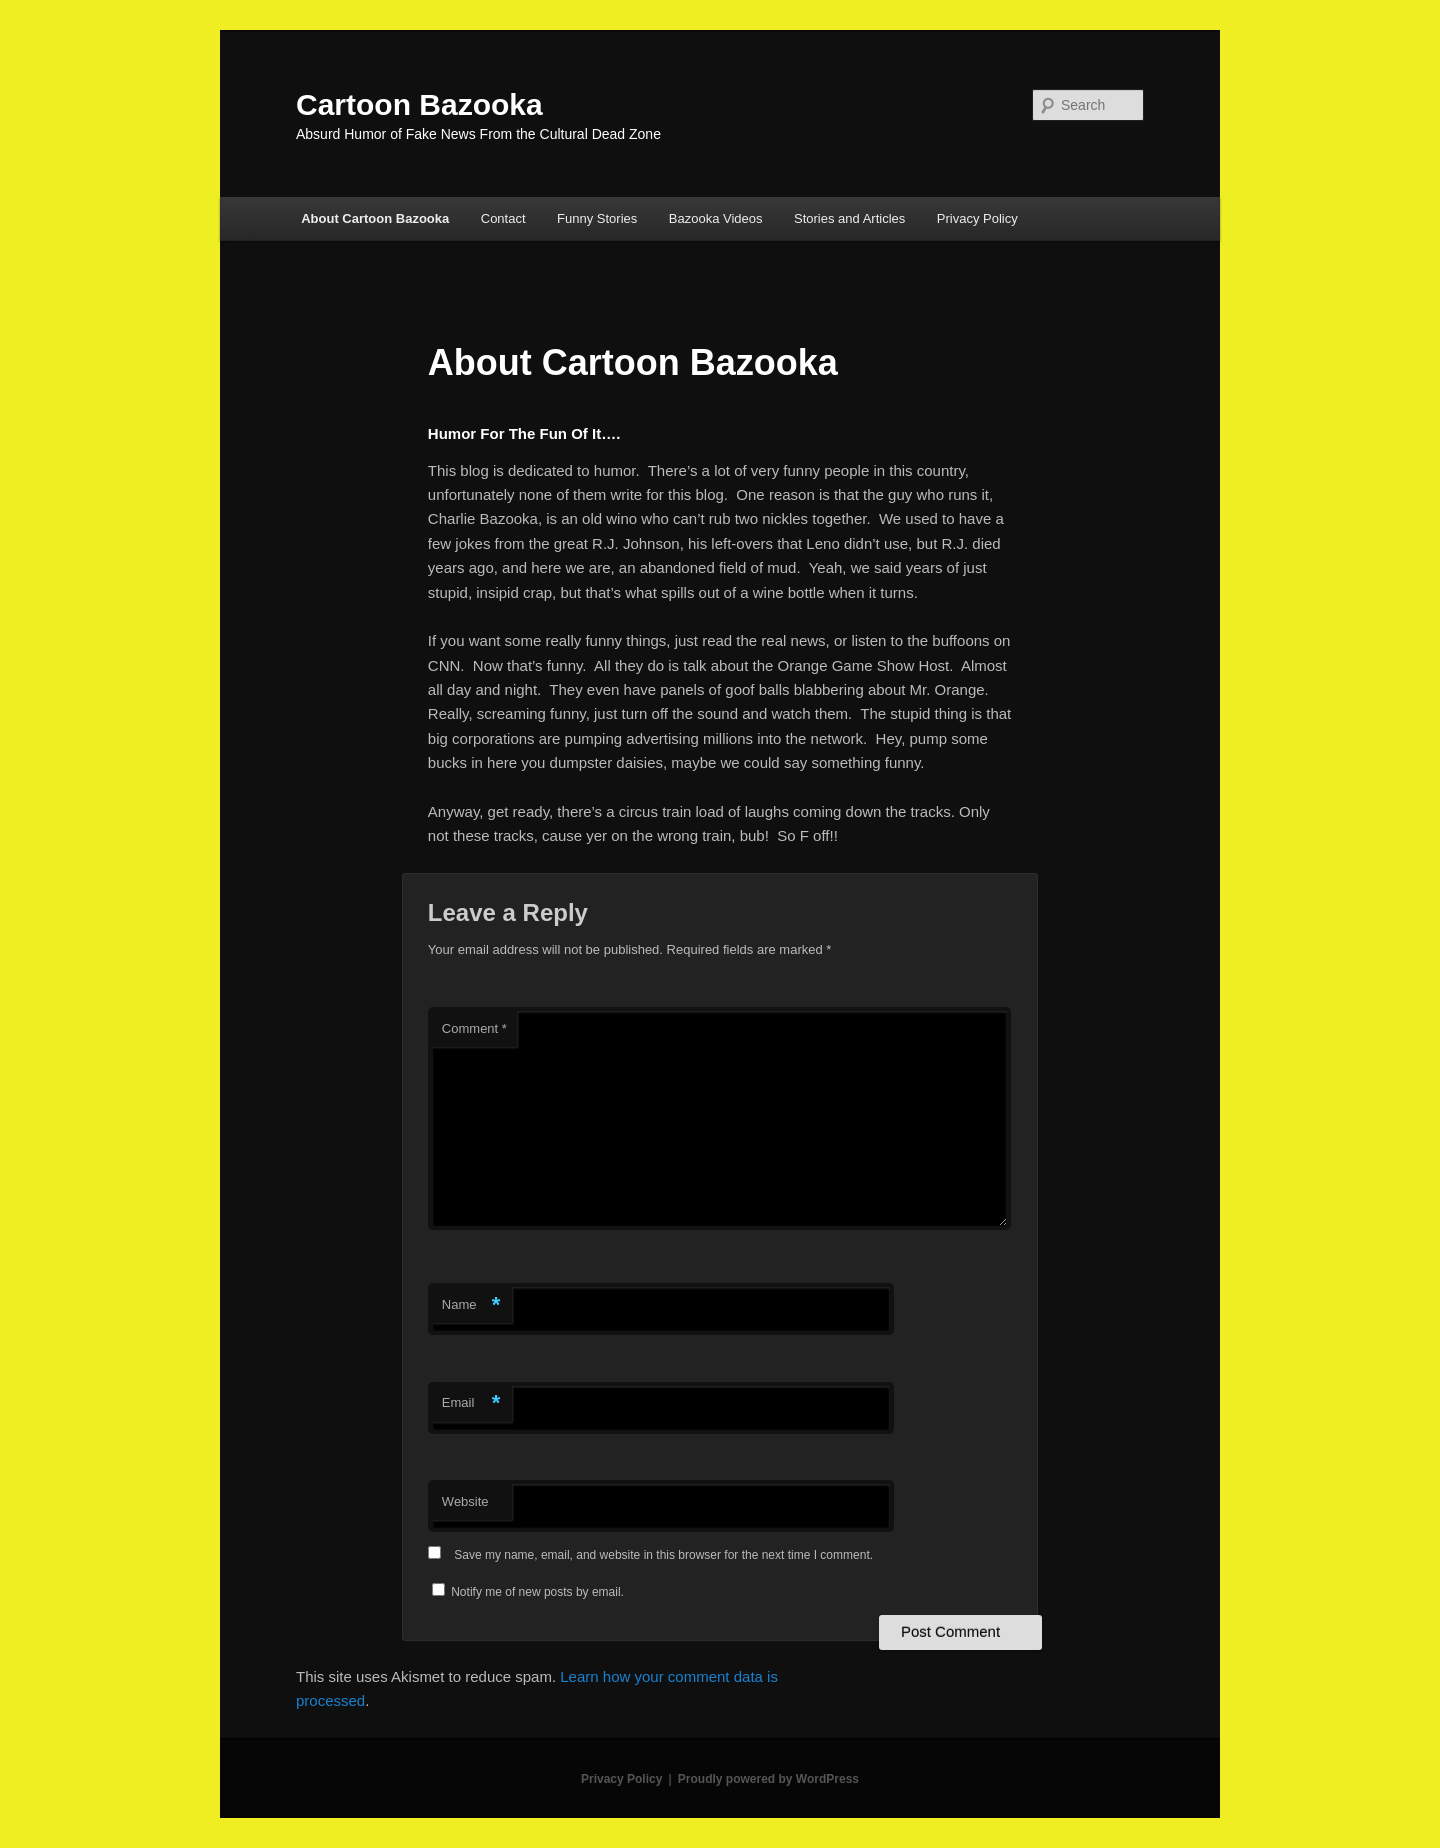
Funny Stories (597, 218)
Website (465, 1501)
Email (471, 1403)
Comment (474, 1028)
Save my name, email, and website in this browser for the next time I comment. (663, 1555)
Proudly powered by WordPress (768, 1779)
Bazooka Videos (716, 218)
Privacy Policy (977, 218)
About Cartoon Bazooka (375, 218)
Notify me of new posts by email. (537, 1592)
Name (471, 1305)
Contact (503, 218)
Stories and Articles (849, 218)
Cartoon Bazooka (419, 104)
